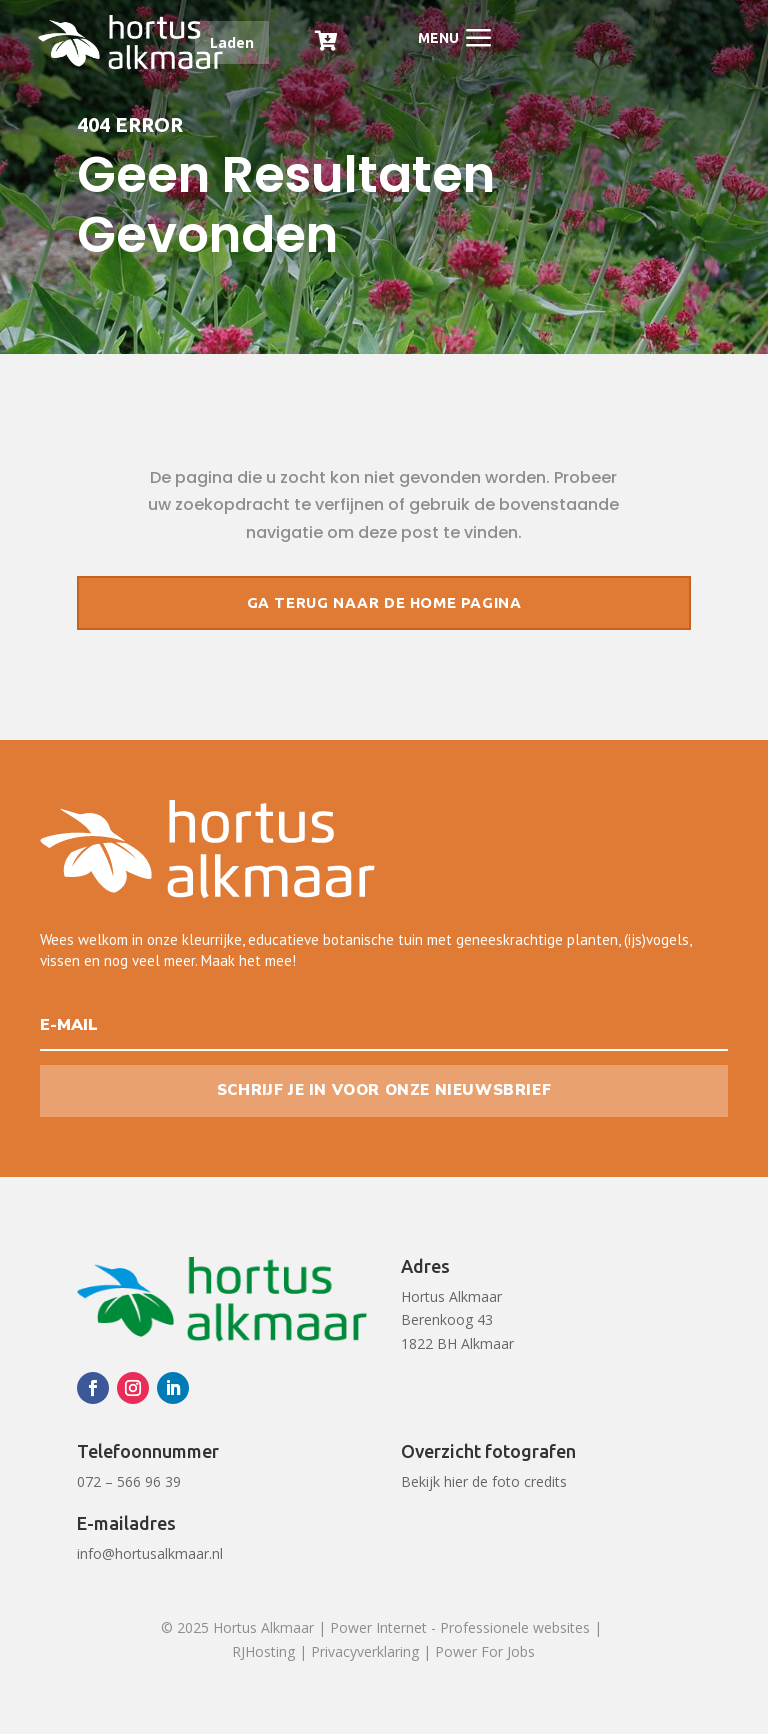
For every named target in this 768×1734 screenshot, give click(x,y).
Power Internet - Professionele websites (460, 1627)
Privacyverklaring (365, 1651)
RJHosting (263, 1651)
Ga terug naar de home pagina (384, 602)
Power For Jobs (485, 1651)
